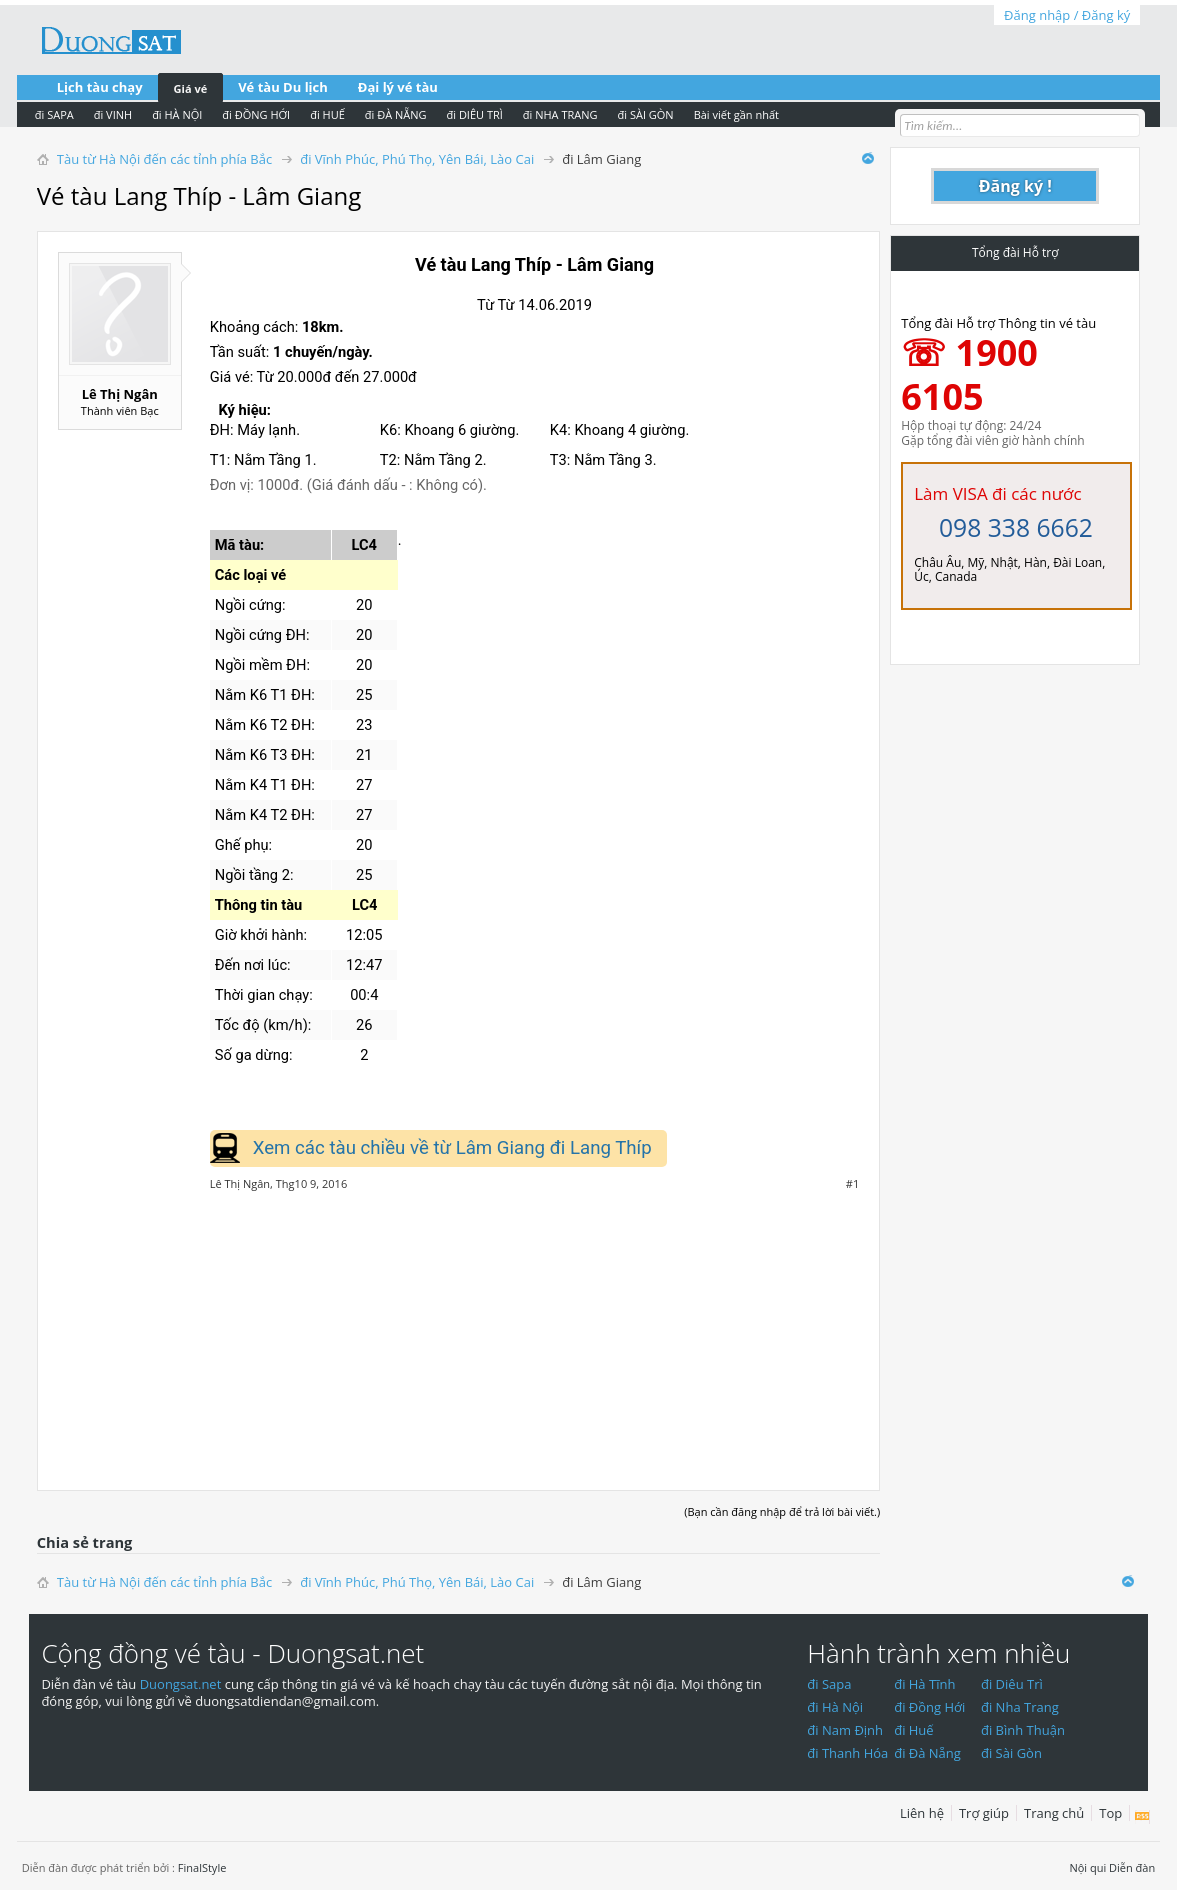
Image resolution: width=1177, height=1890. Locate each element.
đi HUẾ (327, 114)
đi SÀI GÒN (646, 114)
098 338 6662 (1016, 527)
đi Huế (914, 1730)
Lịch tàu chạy (100, 87)
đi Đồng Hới (929, 1707)
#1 (852, 1184)
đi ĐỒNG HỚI (256, 114)
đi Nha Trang (1020, 1707)
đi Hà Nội (835, 1707)
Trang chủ (1054, 1813)
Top (1110, 1813)
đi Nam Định (845, 1730)
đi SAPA (54, 114)
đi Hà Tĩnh (924, 1684)
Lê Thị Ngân (120, 394)
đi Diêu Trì (1012, 1684)
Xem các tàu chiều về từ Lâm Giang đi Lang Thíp (452, 1148)
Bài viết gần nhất (736, 114)
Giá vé (191, 88)
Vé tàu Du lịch (283, 87)
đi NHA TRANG (560, 114)
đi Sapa (829, 1684)
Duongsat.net (182, 1684)
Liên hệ (922, 1813)
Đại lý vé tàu (398, 87)
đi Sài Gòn (1011, 1753)
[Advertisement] (458, 1330)
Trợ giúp (984, 1813)
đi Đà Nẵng (927, 1753)
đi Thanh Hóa (847, 1753)
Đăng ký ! (1015, 186)
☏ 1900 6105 (969, 374)
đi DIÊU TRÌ (475, 114)
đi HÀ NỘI (177, 114)
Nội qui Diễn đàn (1112, 1867)
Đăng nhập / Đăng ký (1067, 15)
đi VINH (113, 114)
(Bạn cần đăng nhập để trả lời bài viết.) (782, 1511)
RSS (1142, 1817)
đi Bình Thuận (1023, 1730)
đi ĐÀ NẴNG (396, 114)
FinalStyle (202, 1867)
